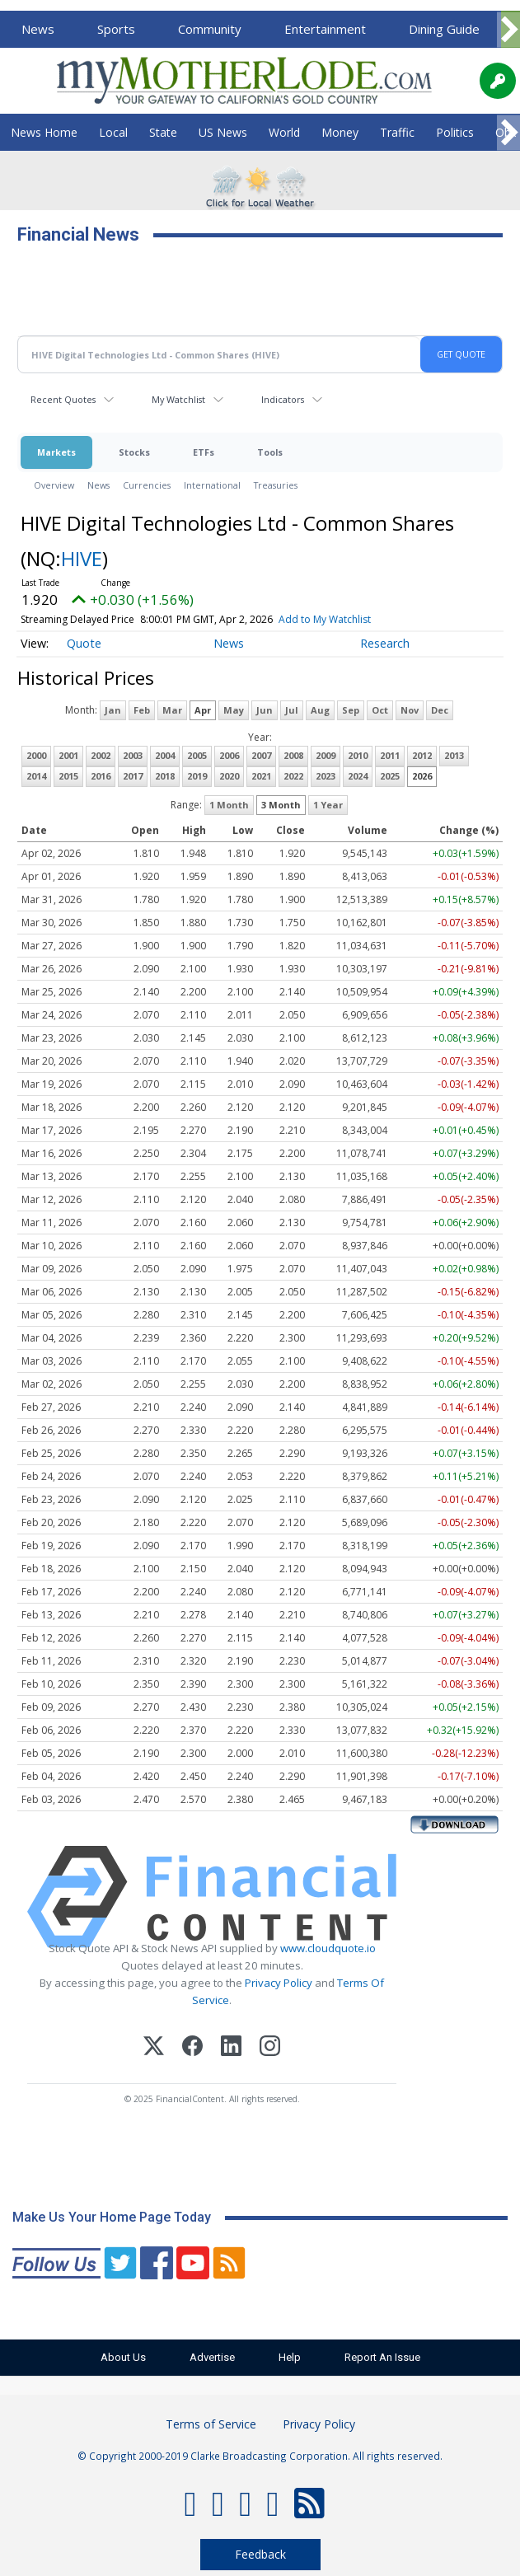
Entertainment (325, 29)
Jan (113, 710)
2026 (422, 776)
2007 (261, 755)
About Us (120, 2357)
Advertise (211, 2357)
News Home (44, 132)
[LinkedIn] (231, 2048)
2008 (293, 755)
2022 (293, 776)
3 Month (281, 805)
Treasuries (275, 485)
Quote (84, 643)
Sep (350, 710)
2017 (133, 776)
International (212, 485)
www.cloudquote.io (328, 1948)
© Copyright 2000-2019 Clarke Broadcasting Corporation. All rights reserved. (260, 2455)
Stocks (134, 452)
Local (113, 132)
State (163, 132)
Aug (320, 710)
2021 (261, 776)
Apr (202, 710)
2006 (229, 755)
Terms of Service (211, 2424)
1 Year (328, 805)
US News (223, 132)
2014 (36, 776)
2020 (229, 776)
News (37, 29)
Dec (439, 710)
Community (209, 29)
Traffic (397, 132)
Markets (56, 452)
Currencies (147, 485)
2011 (390, 755)
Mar (172, 710)
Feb (142, 710)
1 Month (229, 805)
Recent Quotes (63, 399)
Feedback (260, 2554)
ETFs (203, 452)
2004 (165, 755)
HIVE (81, 558)
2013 (454, 755)
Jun (264, 710)
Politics (455, 132)
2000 (36, 755)
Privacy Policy (278, 1982)
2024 (358, 776)
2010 (358, 755)
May (233, 710)
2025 (390, 776)
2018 (165, 776)
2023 (325, 776)
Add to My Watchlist (325, 619)
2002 (100, 755)
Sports (116, 29)
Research (385, 643)
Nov (410, 710)
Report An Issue (385, 2357)
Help (290, 2357)
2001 (68, 755)
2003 (133, 755)
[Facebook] (192, 2048)
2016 (100, 776)
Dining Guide (444, 29)
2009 (325, 755)
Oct (380, 710)
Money (339, 132)
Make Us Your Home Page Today (111, 2217)
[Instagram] (270, 2048)
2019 (197, 776)
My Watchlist (178, 399)
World (284, 132)
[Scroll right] (508, 30)
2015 (68, 776)
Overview (54, 485)
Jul (291, 710)
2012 (422, 755)
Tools (270, 452)
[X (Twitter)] (154, 2048)
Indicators (282, 399)
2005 (197, 755)
